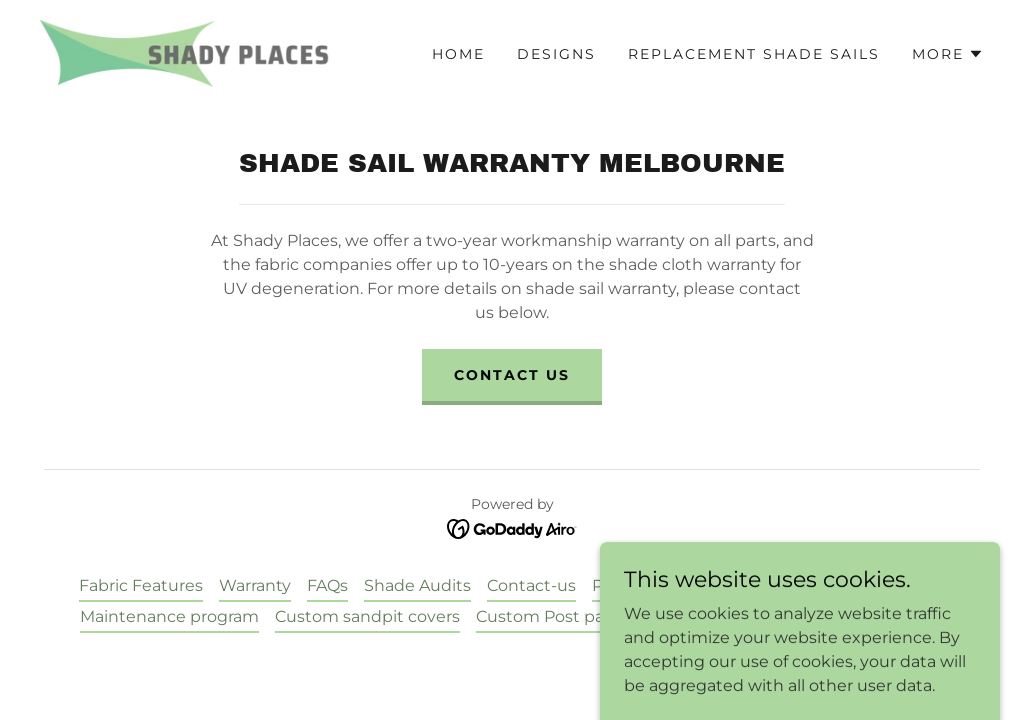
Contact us (512, 375)
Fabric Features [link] (141, 585)
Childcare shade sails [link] (863, 585)
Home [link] (458, 54)
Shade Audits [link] (417, 585)
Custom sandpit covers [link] (367, 616)
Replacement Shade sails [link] (754, 54)
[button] (948, 54)
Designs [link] (556, 54)
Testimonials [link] (715, 585)
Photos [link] (620, 585)
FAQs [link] (327, 585)
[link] (185, 52)
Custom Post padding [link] (564, 616)
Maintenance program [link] (169, 616)
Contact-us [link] (531, 585)
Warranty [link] (255, 585)
